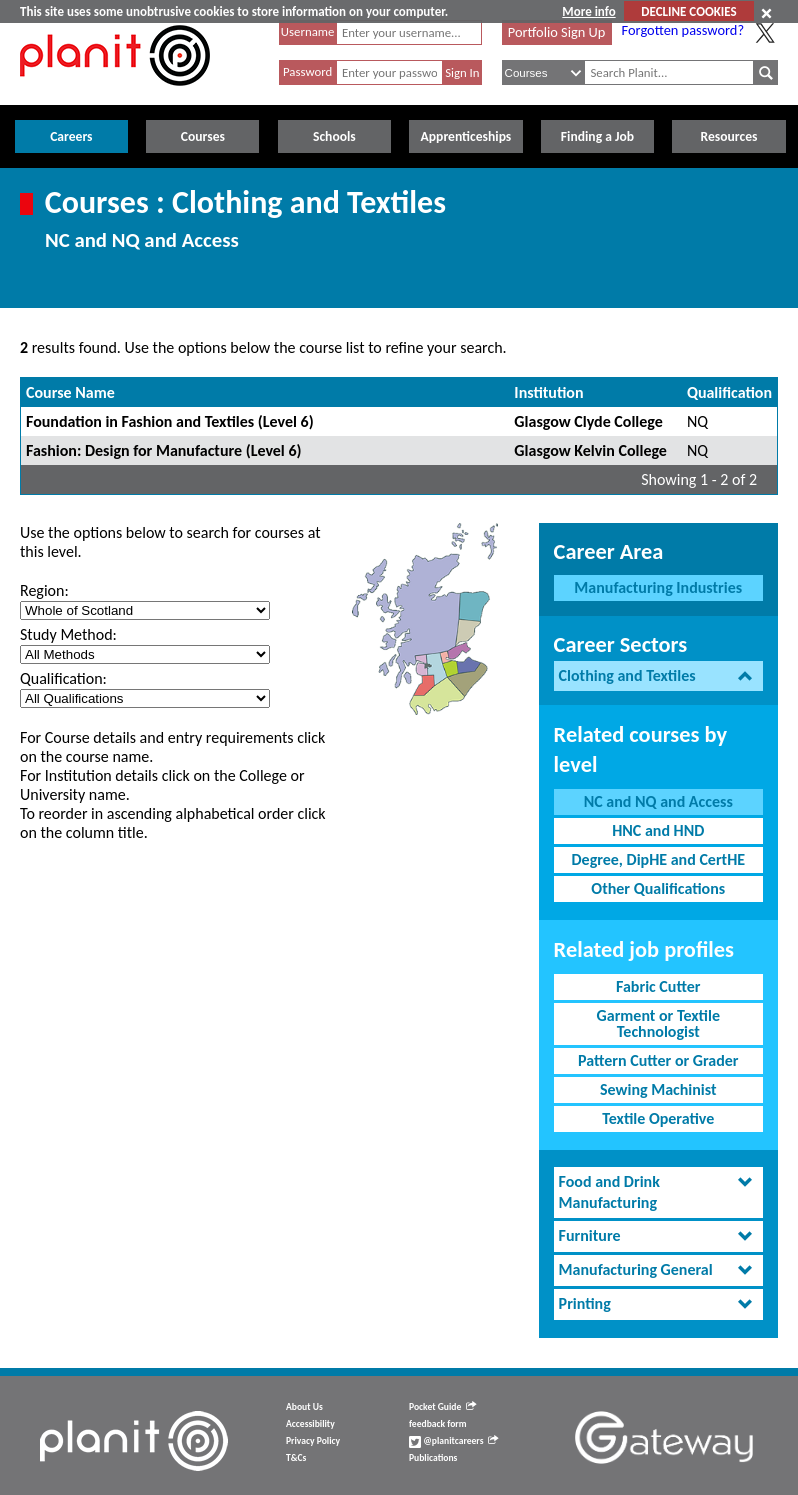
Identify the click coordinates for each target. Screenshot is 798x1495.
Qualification (729, 392)
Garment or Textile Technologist (658, 1023)
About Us (304, 1407)
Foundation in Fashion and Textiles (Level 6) (170, 421)
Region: (44, 590)
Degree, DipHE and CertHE (658, 859)
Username (308, 31)
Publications (433, 1458)
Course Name (70, 392)
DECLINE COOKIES (688, 11)
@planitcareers (454, 1441)
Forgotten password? (683, 30)
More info (588, 11)
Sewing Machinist (658, 1089)
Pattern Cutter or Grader (658, 1060)
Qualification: (63, 678)
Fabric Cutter (658, 986)
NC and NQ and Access (658, 801)
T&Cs (296, 1458)
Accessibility (310, 1424)
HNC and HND (658, 830)
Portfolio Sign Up (557, 32)
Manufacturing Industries (658, 587)
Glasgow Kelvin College (590, 450)
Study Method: (68, 634)
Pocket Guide (442, 1407)
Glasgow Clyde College (588, 421)
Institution (548, 392)
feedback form (438, 1424)
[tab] (658, 676)
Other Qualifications (658, 888)
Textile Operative (658, 1118)
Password (307, 71)
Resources (729, 136)
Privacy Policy (313, 1441)
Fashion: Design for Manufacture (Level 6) (164, 450)
